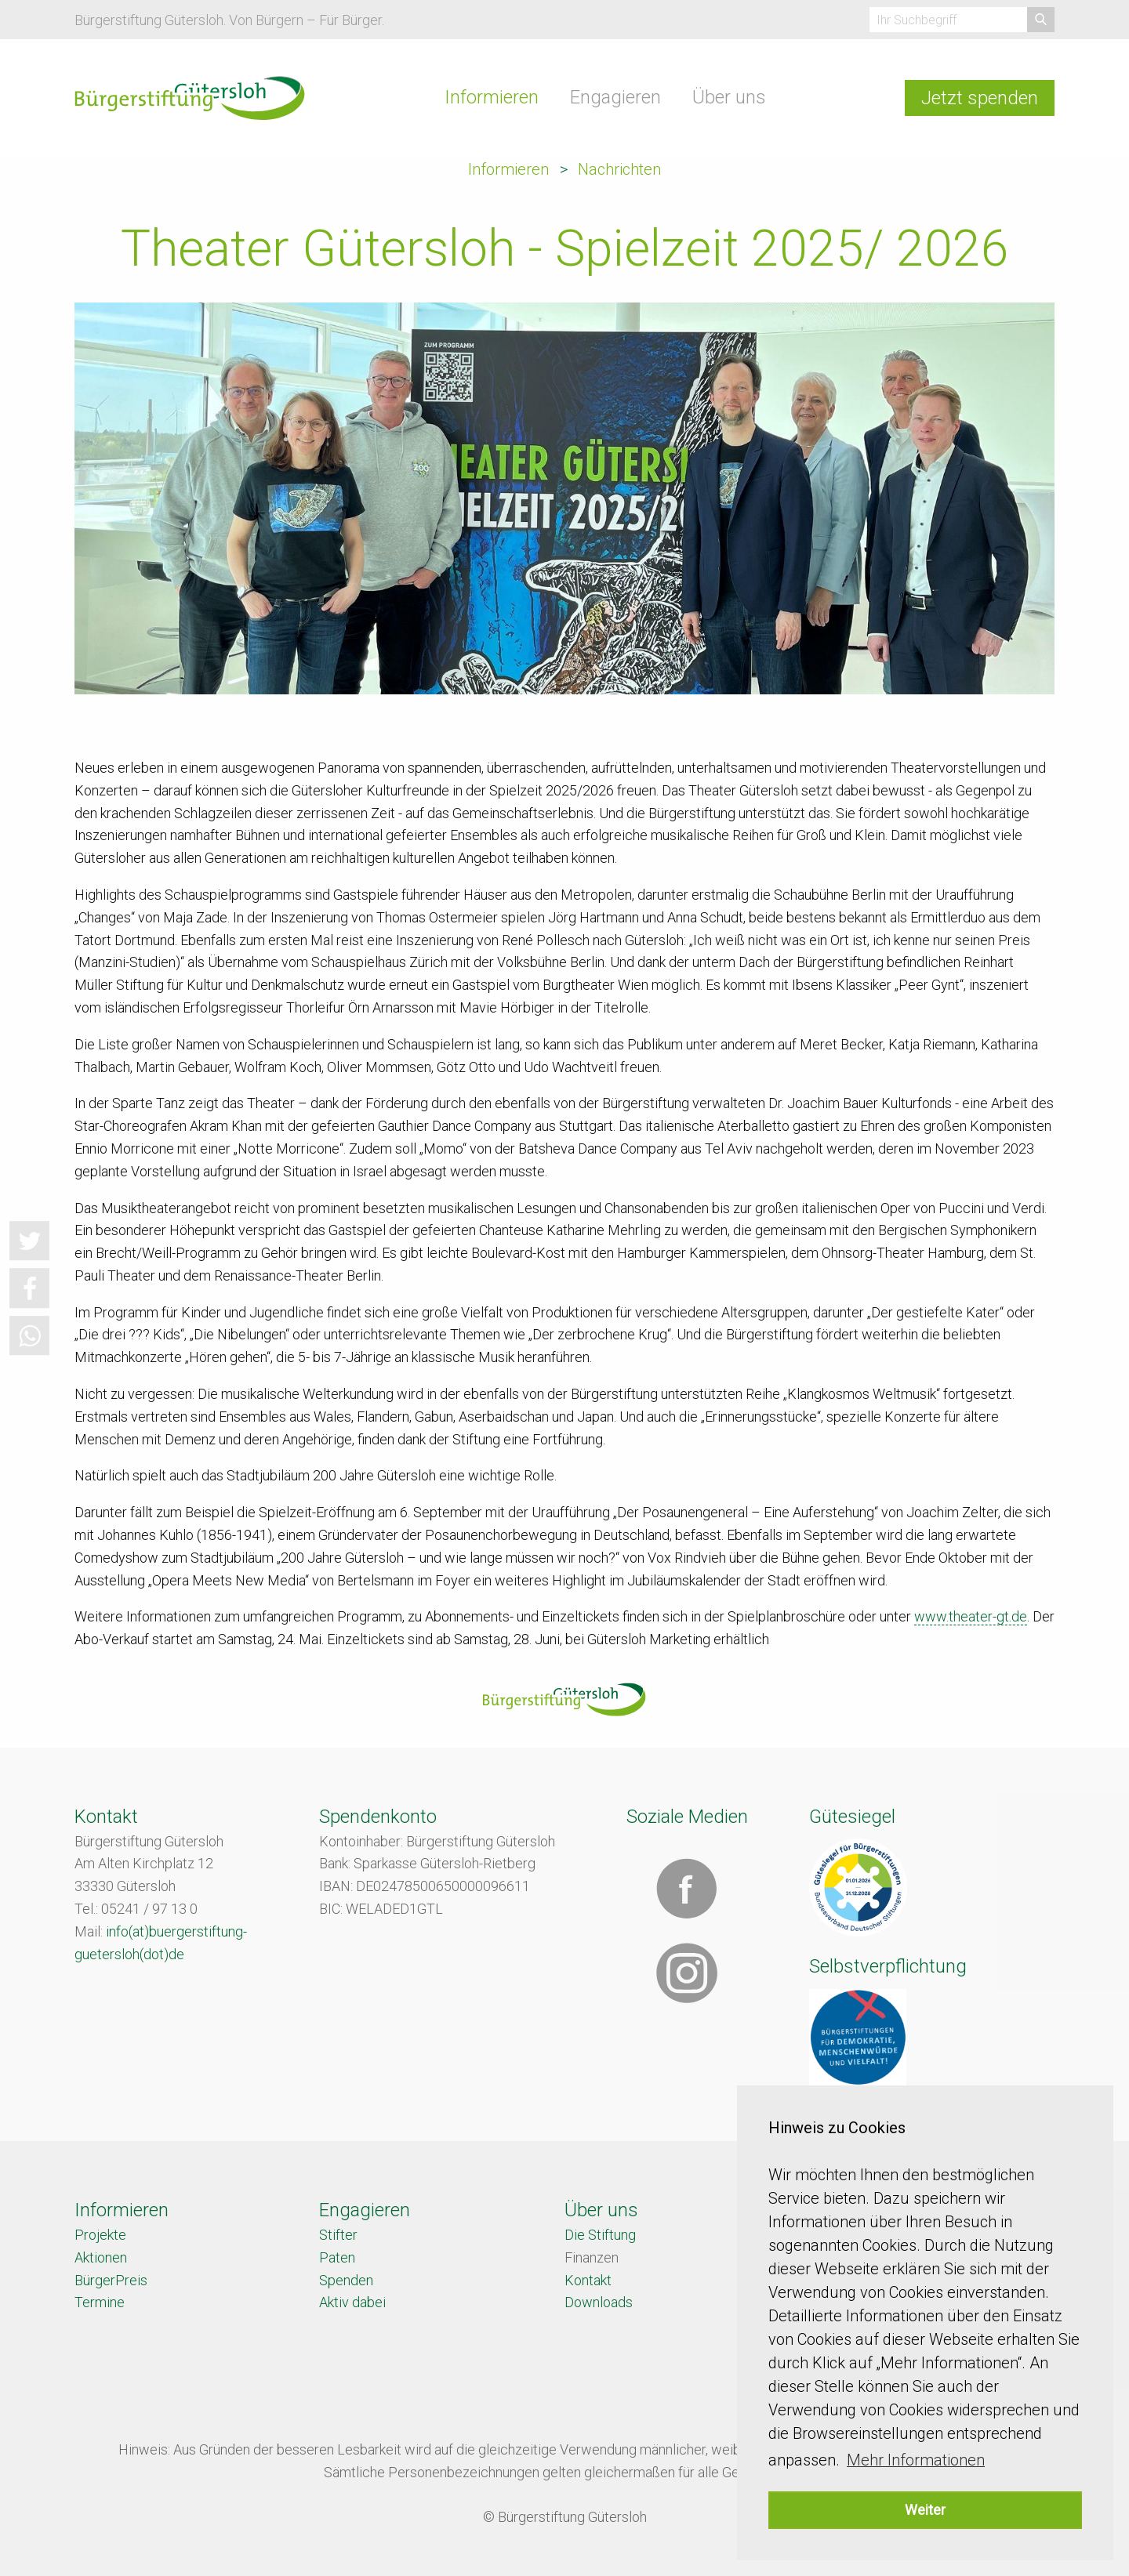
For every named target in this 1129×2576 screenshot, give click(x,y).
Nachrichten (619, 169)
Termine (99, 2302)
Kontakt (588, 2280)
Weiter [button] (925, 2510)
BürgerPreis (110, 2280)
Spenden (346, 2280)
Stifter (338, 2234)
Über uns (729, 97)
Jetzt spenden (979, 98)
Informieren (492, 97)
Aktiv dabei (352, 2302)
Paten (337, 2257)
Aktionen (100, 2257)
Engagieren (615, 97)
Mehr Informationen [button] (916, 2460)
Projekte (100, 2234)
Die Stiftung (600, 2234)
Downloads (598, 2302)
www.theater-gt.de (970, 1616)
